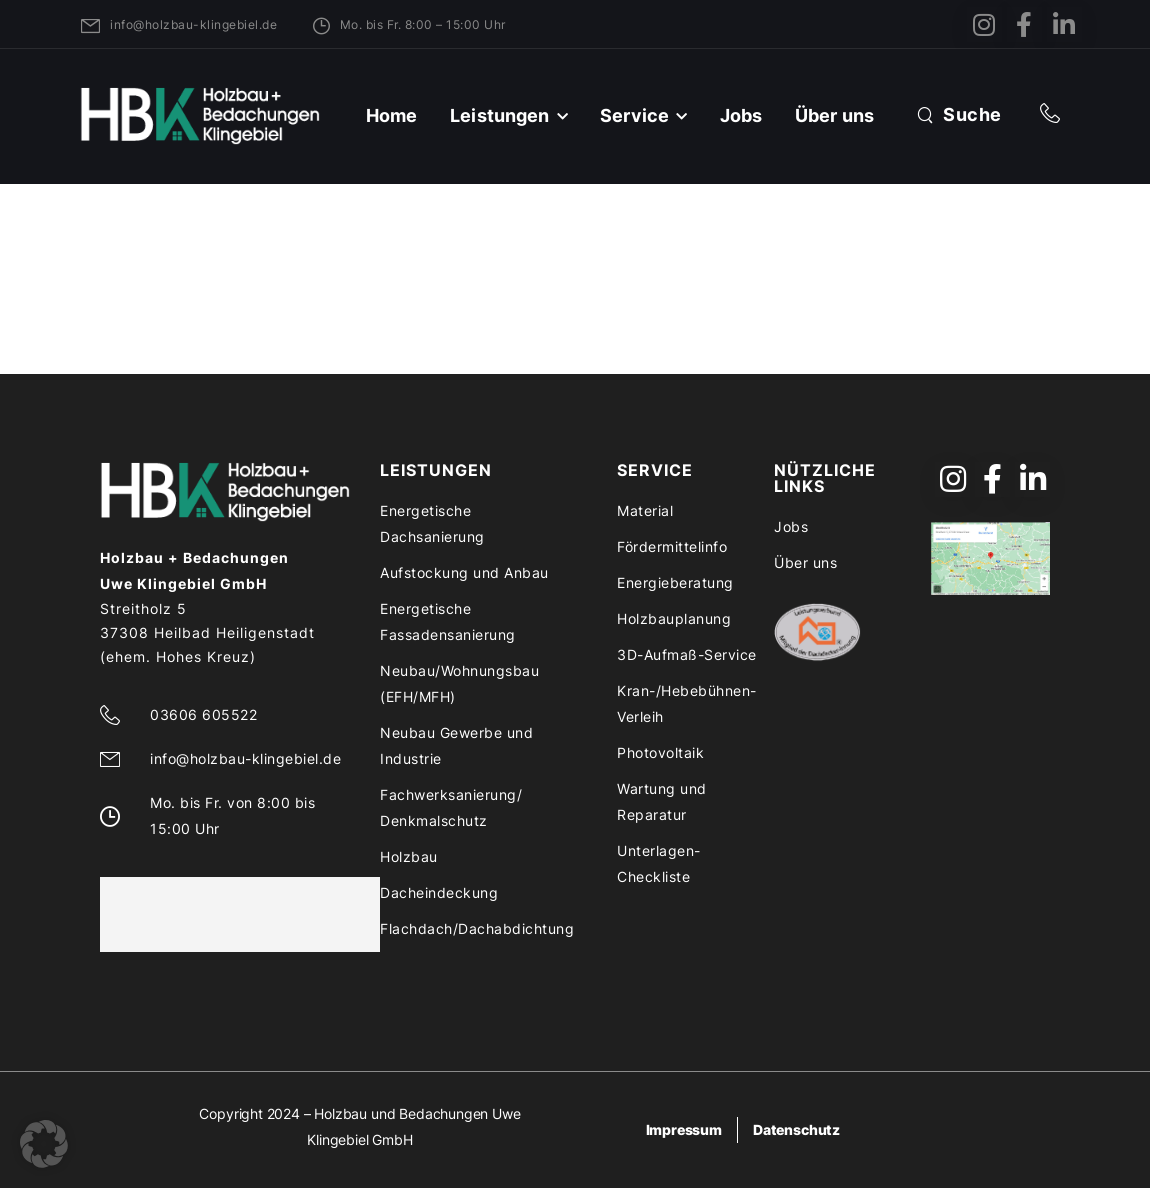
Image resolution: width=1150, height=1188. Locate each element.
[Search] (959, 114)
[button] (44, 1144)
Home (392, 115)
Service (634, 115)
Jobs (741, 115)
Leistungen (499, 115)
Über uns (834, 115)
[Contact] (1055, 115)
